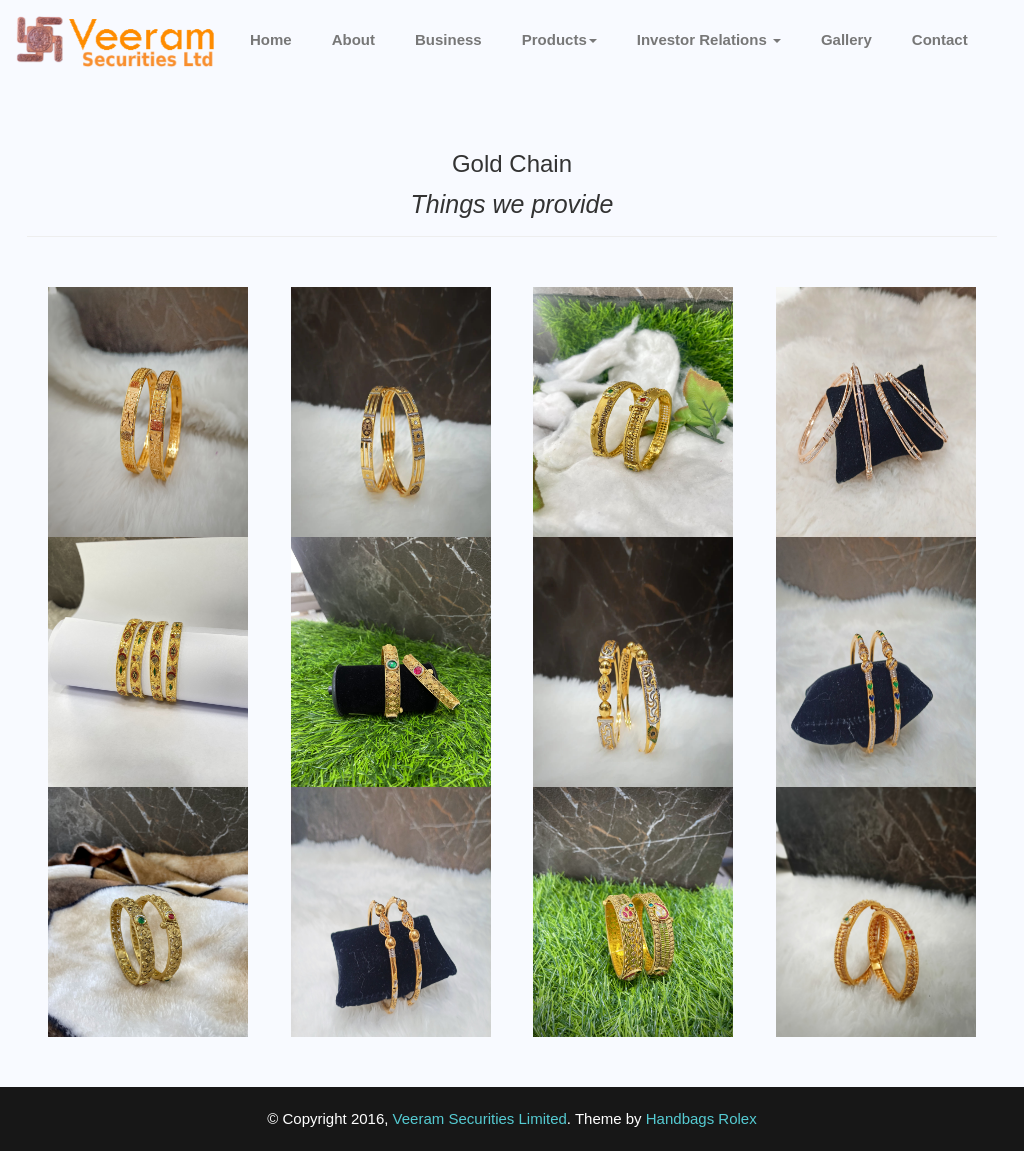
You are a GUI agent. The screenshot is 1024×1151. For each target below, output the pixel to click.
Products (559, 39)
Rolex (737, 1118)
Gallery (846, 39)
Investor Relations (709, 39)
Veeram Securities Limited (480, 1118)
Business (448, 39)
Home (271, 39)
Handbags (680, 1118)
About (353, 39)
